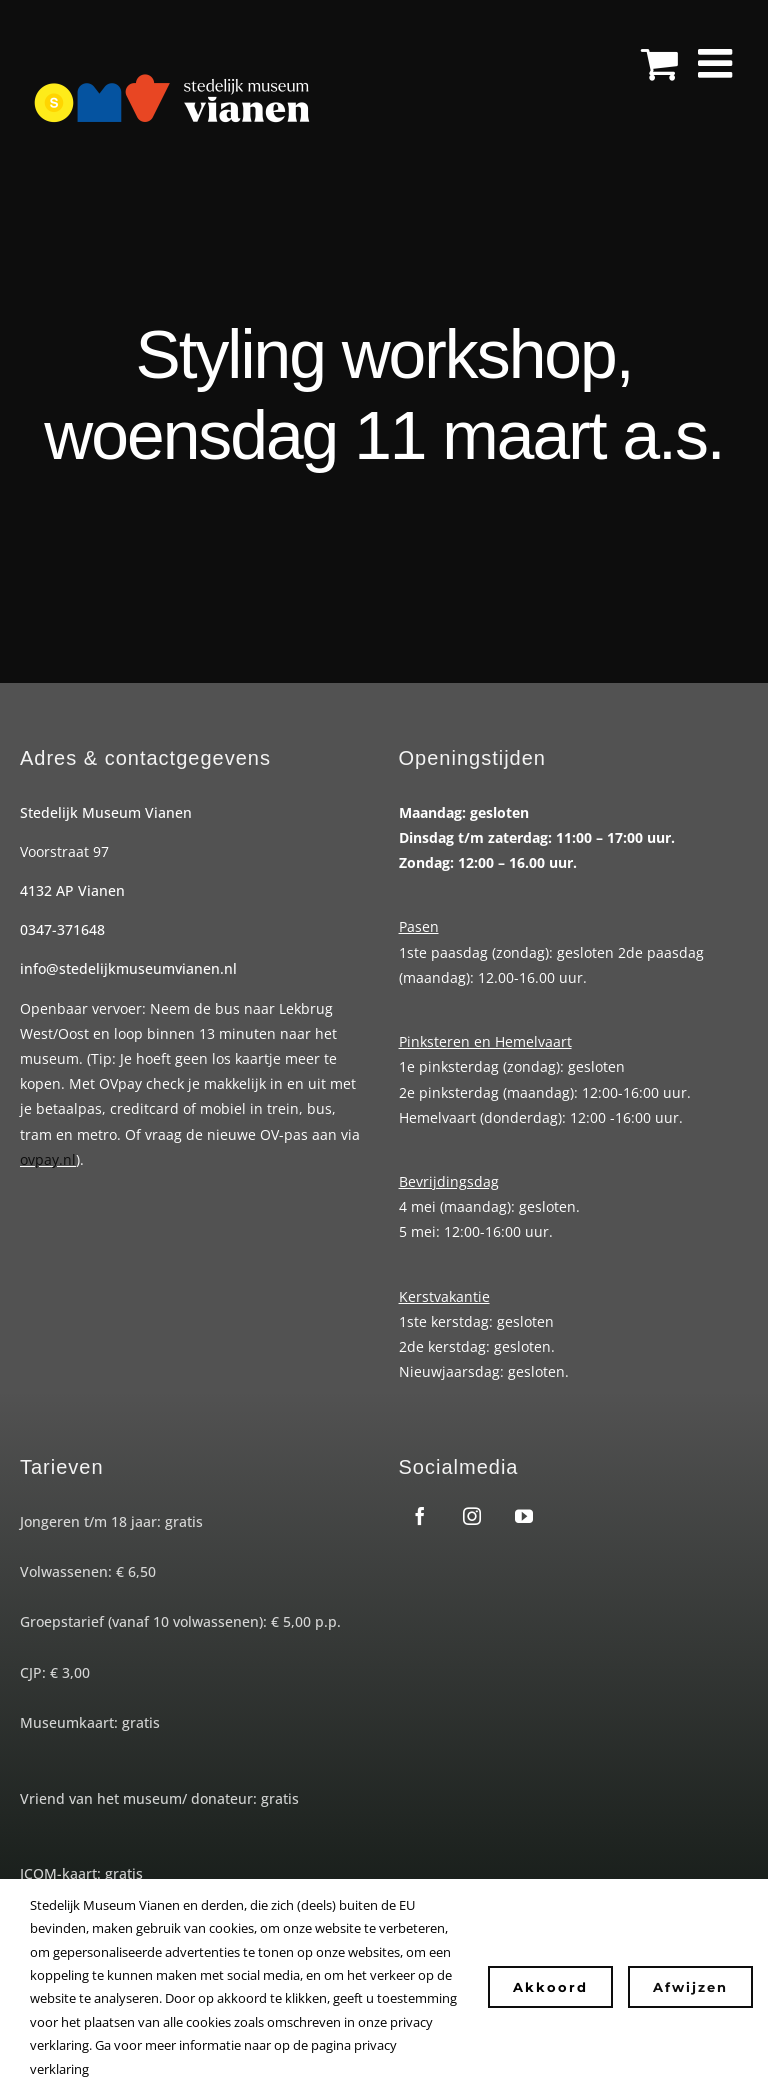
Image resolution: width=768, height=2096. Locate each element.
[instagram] (472, 1516)
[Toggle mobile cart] (659, 63)
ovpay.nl (48, 1159)
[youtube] (524, 1516)
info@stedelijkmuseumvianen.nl (128, 968)
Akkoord (550, 1987)
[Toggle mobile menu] (718, 63)
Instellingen (132, 2069)
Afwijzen (690, 1987)
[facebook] (420, 1516)
